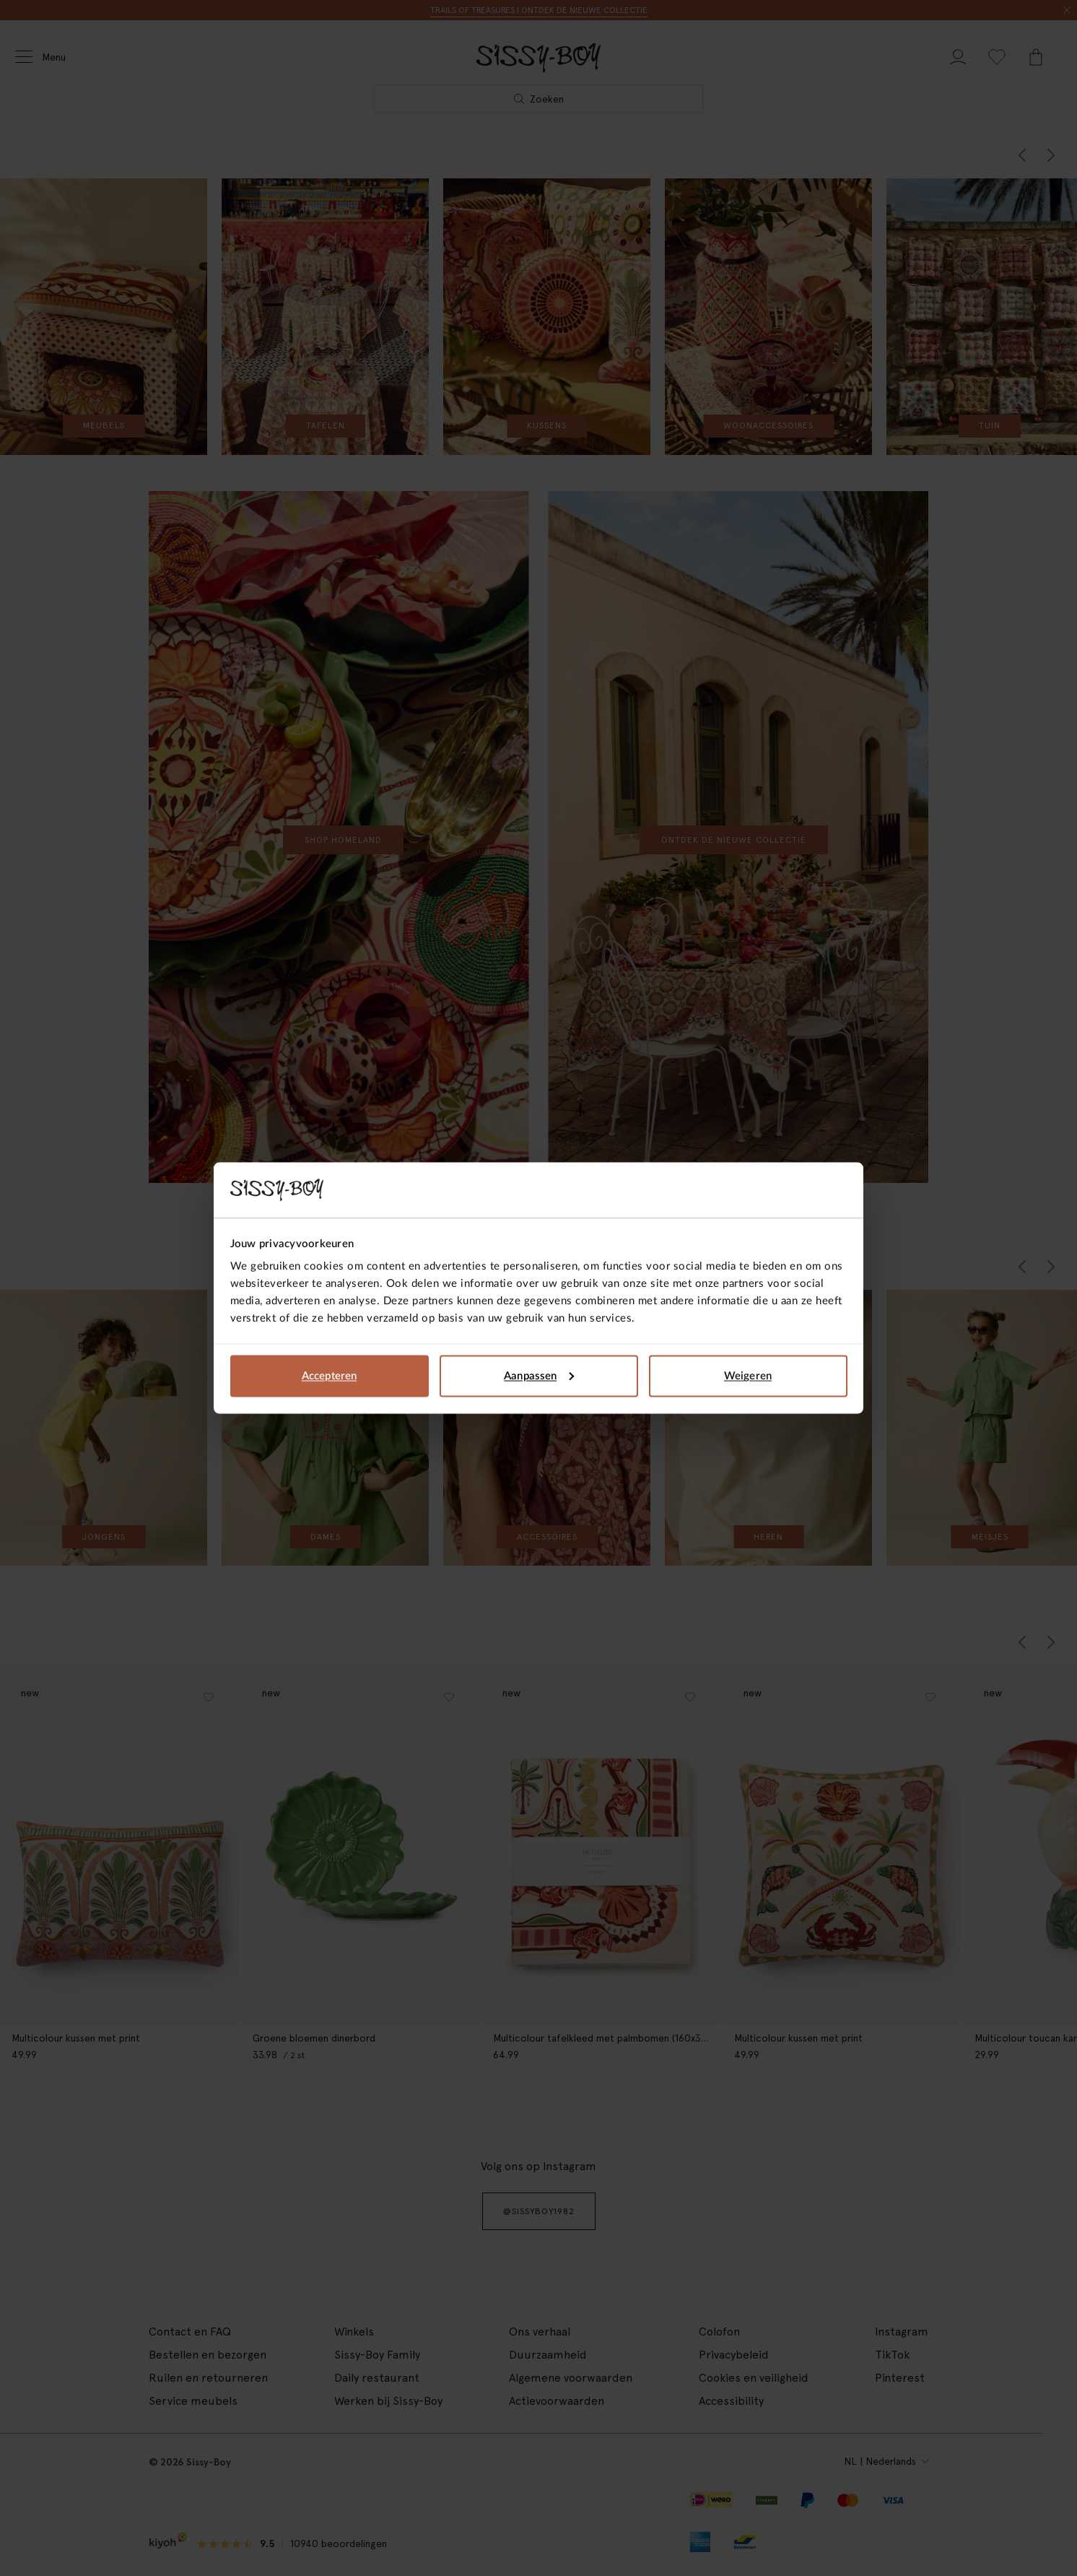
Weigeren (748, 1375)
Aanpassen (539, 1375)
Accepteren (329, 1375)
